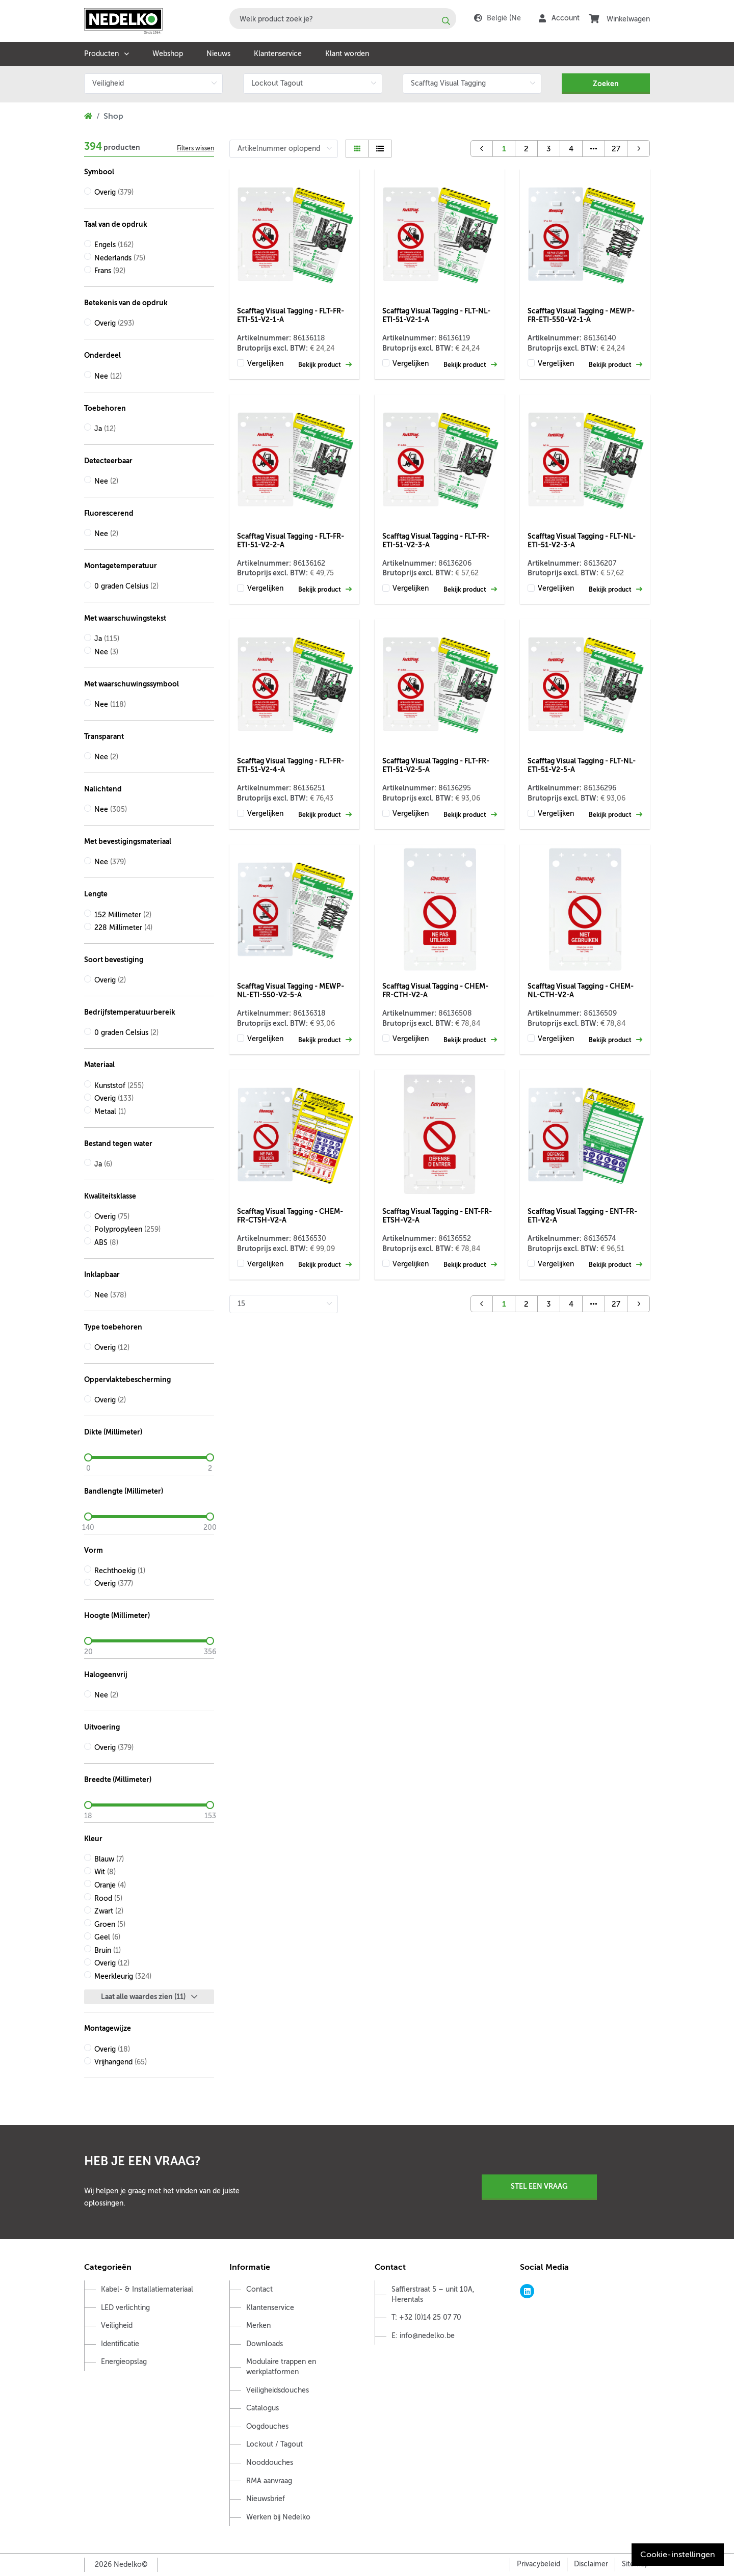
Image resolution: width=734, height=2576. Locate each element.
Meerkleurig (122, 1976)
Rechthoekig (119, 1571)
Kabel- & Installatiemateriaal (147, 2289)
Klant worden (347, 54)
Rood (108, 1898)
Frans (109, 271)
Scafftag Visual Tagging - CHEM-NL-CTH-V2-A (581, 990)
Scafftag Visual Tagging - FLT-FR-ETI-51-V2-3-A (435, 540)
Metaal (110, 1112)
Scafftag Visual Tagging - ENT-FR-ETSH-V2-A (437, 1215)
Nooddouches (269, 2462)
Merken (258, 2325)
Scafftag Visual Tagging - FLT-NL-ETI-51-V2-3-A (582, 540)
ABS (106, 1242)
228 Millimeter (123, 928)
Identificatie (120, 2344)
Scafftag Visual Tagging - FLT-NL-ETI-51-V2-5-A (582, 765)
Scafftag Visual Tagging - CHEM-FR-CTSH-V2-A (290, 1215)
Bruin (107, 1950)
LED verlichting (125, 2308)
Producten (101, 54)
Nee (108, 376)
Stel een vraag (539, 2186)
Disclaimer (591, 2564)
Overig (114, 192)
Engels (114, 245)
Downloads (264, 2344)
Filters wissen (195, 148)
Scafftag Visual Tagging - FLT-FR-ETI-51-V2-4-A (290, 765)
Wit (105, 1872)
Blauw (109, 1859)
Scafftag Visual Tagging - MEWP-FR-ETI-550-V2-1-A (581, 315)
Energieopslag (124, 2362)
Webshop (167, 54)
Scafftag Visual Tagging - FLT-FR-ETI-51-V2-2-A (290, 540)
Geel (107, 1937)
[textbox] (342, 18)
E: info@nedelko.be (423, 2336)
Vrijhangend (120, 2062)
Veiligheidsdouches (277, 2390)
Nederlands (119, 258)
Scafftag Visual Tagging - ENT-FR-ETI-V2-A (582, 1215)
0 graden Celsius (126, 586)
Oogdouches (267, 2426)
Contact (259, 2289)
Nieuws (218, 54)
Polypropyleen (127, 1229)
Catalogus (262, 2408)
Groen (109, 1924)
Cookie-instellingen (677, 2554)
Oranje (110, 1885)
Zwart (108, 1911)
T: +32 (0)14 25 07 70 (426, 2317)
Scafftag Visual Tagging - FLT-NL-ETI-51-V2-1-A (436, 315)
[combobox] (342, 18)
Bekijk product (325, 364)
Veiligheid (117, 2325)
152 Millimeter (122, 915)
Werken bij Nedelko (278, 2517)
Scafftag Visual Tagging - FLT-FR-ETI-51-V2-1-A (290, 315)
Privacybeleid (538, 2564)
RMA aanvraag (269, 2481)
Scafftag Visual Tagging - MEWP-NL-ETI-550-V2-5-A (290, 990)
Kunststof (119, 1086)
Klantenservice (278, 54)
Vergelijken (265, 363)
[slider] (149, 1457)
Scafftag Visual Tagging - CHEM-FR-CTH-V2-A (435, 990)
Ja (105, 429)
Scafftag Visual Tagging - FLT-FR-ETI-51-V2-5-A (435, 765)
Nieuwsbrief (265, 2499)
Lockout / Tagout (274, 2444)
